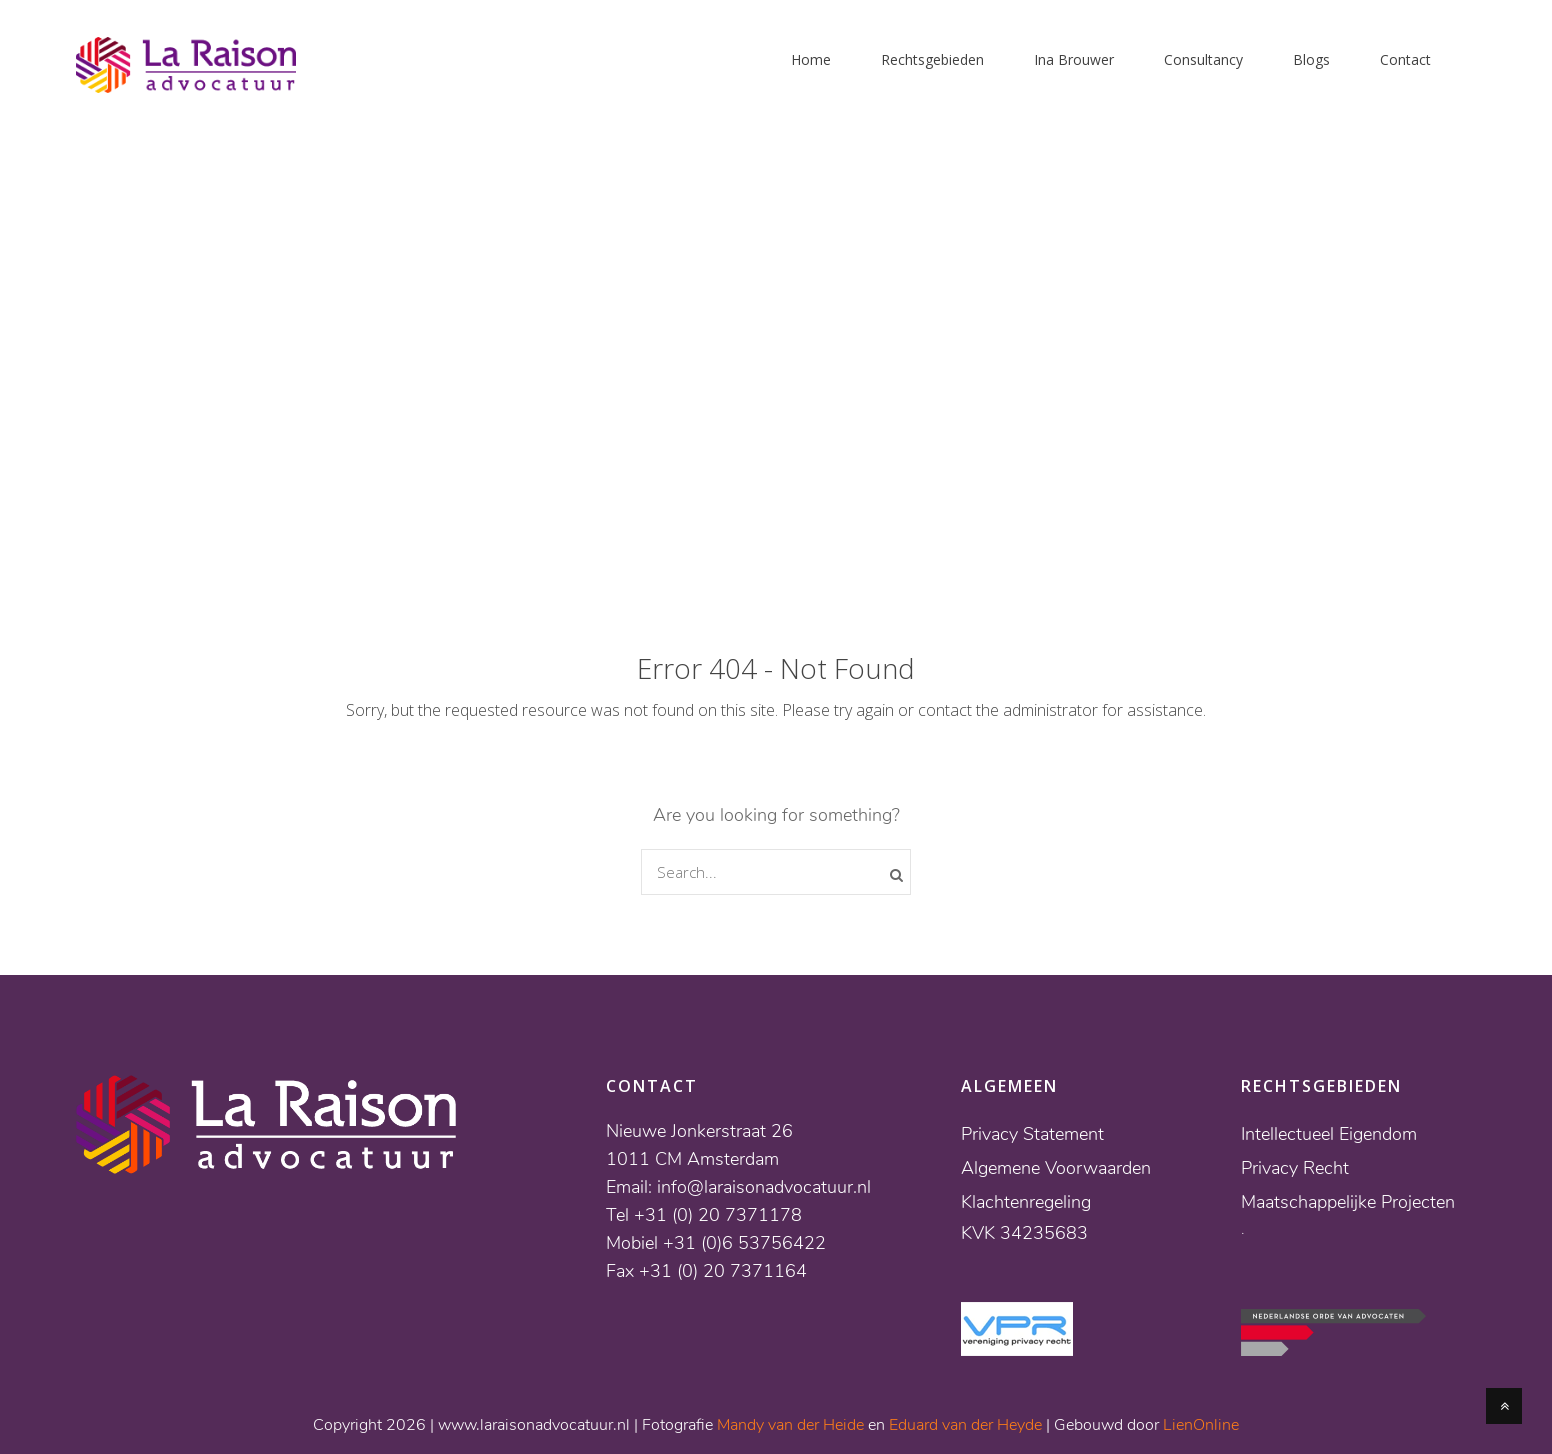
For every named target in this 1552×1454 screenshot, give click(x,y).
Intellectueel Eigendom (1329, 1134)
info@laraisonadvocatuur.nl (764, 1187)
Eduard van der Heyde (965, 1425)
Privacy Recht (1295, 1168)
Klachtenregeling (1026, 1202)
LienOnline (1201, 1425)
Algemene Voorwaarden (1056, 1168)
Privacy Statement (1032, 1134)
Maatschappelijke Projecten (1348, 1202)
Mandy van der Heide (790, 1425)
